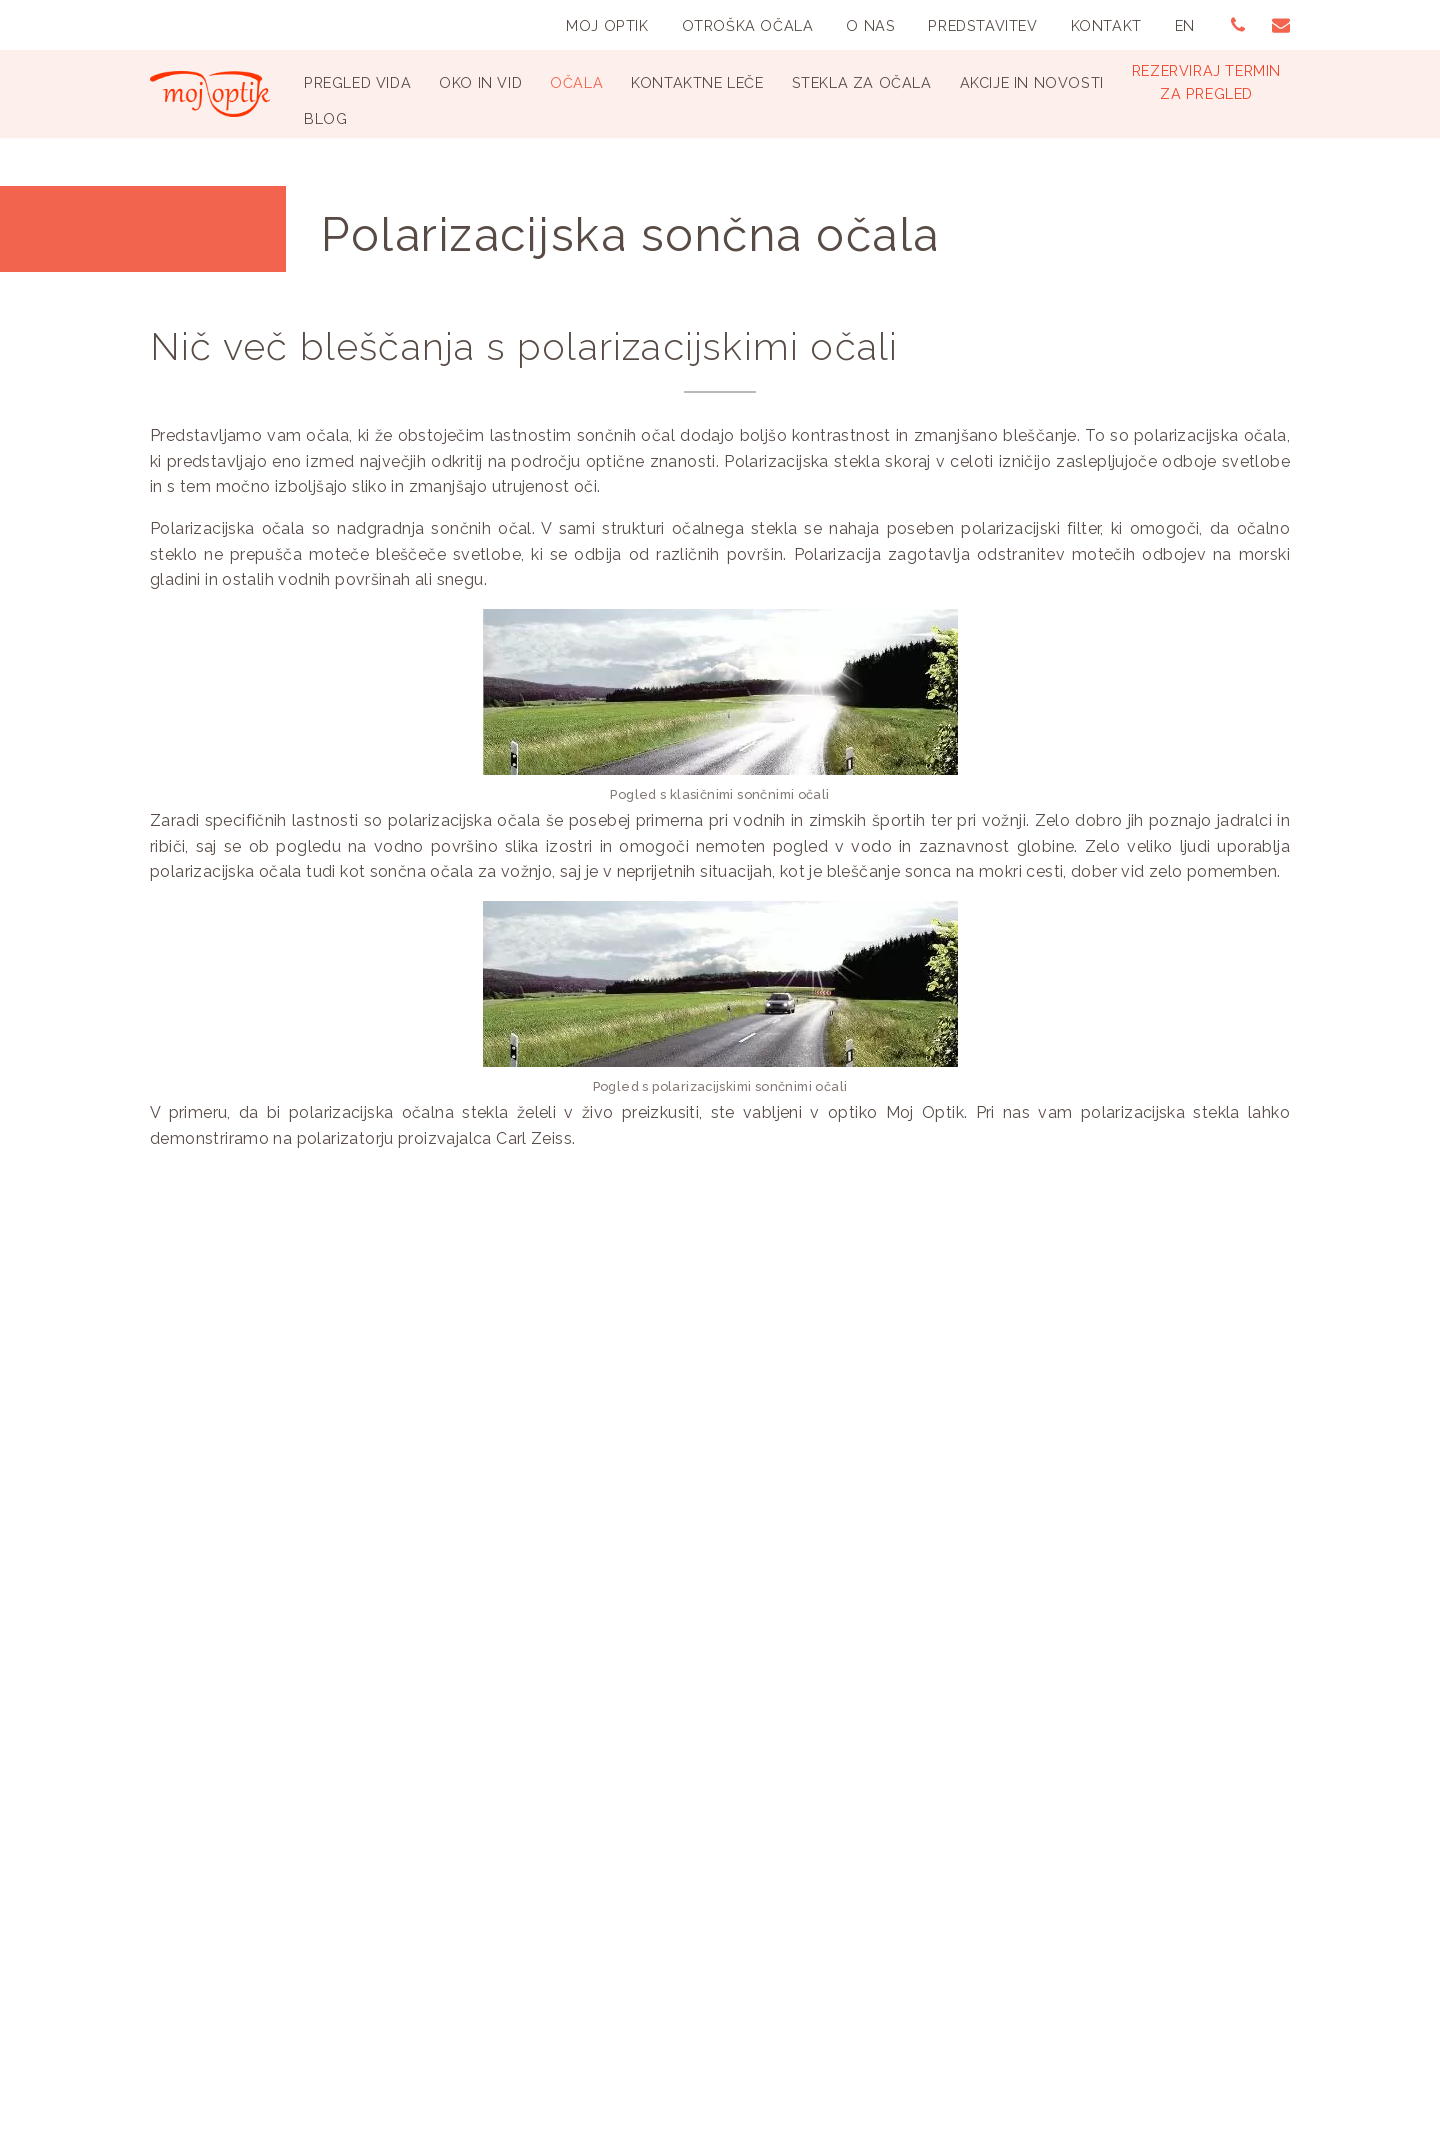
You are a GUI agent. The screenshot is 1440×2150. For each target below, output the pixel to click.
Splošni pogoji (600, 1908)
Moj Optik (607, 25)
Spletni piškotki (604, 1933)
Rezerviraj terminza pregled (1206, 82)
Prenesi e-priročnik (470, 1515)
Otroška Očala (748, 25)
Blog (325, 118)
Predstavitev (982, 25)
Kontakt (1106, 25)
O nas (870, 25)
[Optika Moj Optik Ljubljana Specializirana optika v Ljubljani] (210, 94)
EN (1185, 25)
